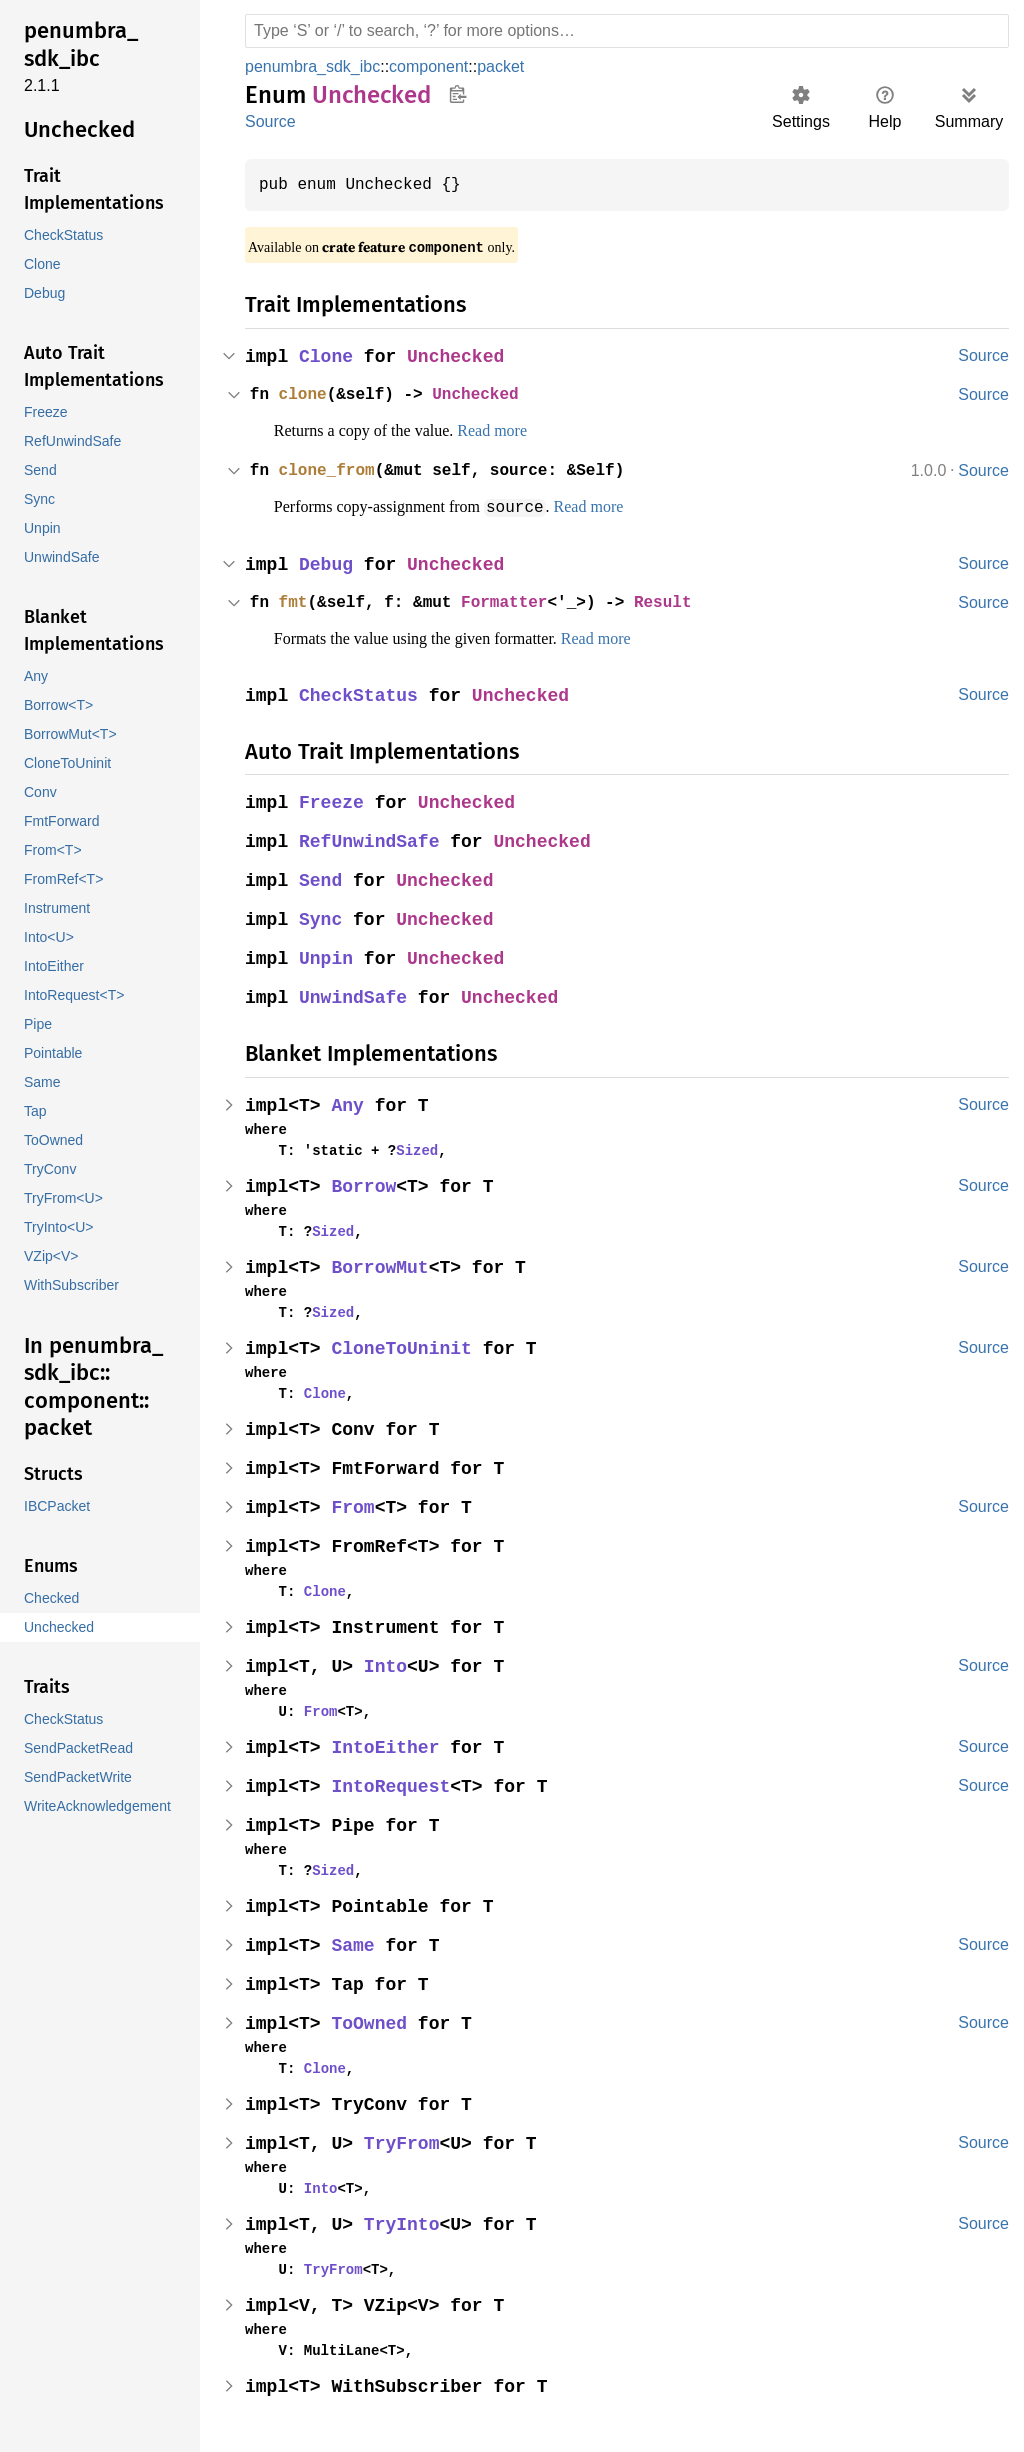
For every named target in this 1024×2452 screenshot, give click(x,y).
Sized (409, 1150)
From (355, 1507)
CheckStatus (360, 695)
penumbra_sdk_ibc (315, 66)
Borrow (366, 1186)
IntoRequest (393, 1786)
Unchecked (459, 357)
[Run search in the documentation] (627, 31)
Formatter (515, 602)
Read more (518, 431)
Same (355, 1945)
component (434, 66)
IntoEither (388, 1747)
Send (322, 880)
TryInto (404, 2224)
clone (305, 395)
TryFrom (404, 2143)
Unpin (327, 958)
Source (270, 121)
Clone (327, 357)
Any (349, 1105)
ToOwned (371, 2023)
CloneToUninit (404, 1348)
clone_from (330, 471)
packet (509, 66)
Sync (322, 919)
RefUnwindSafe (371, 841)
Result (680, 602)
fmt (295, 602)
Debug (327, 564)
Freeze (333, 802)
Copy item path (457, 94)
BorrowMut (382, 1267)
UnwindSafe (355, 997)
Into (388, 1666)
